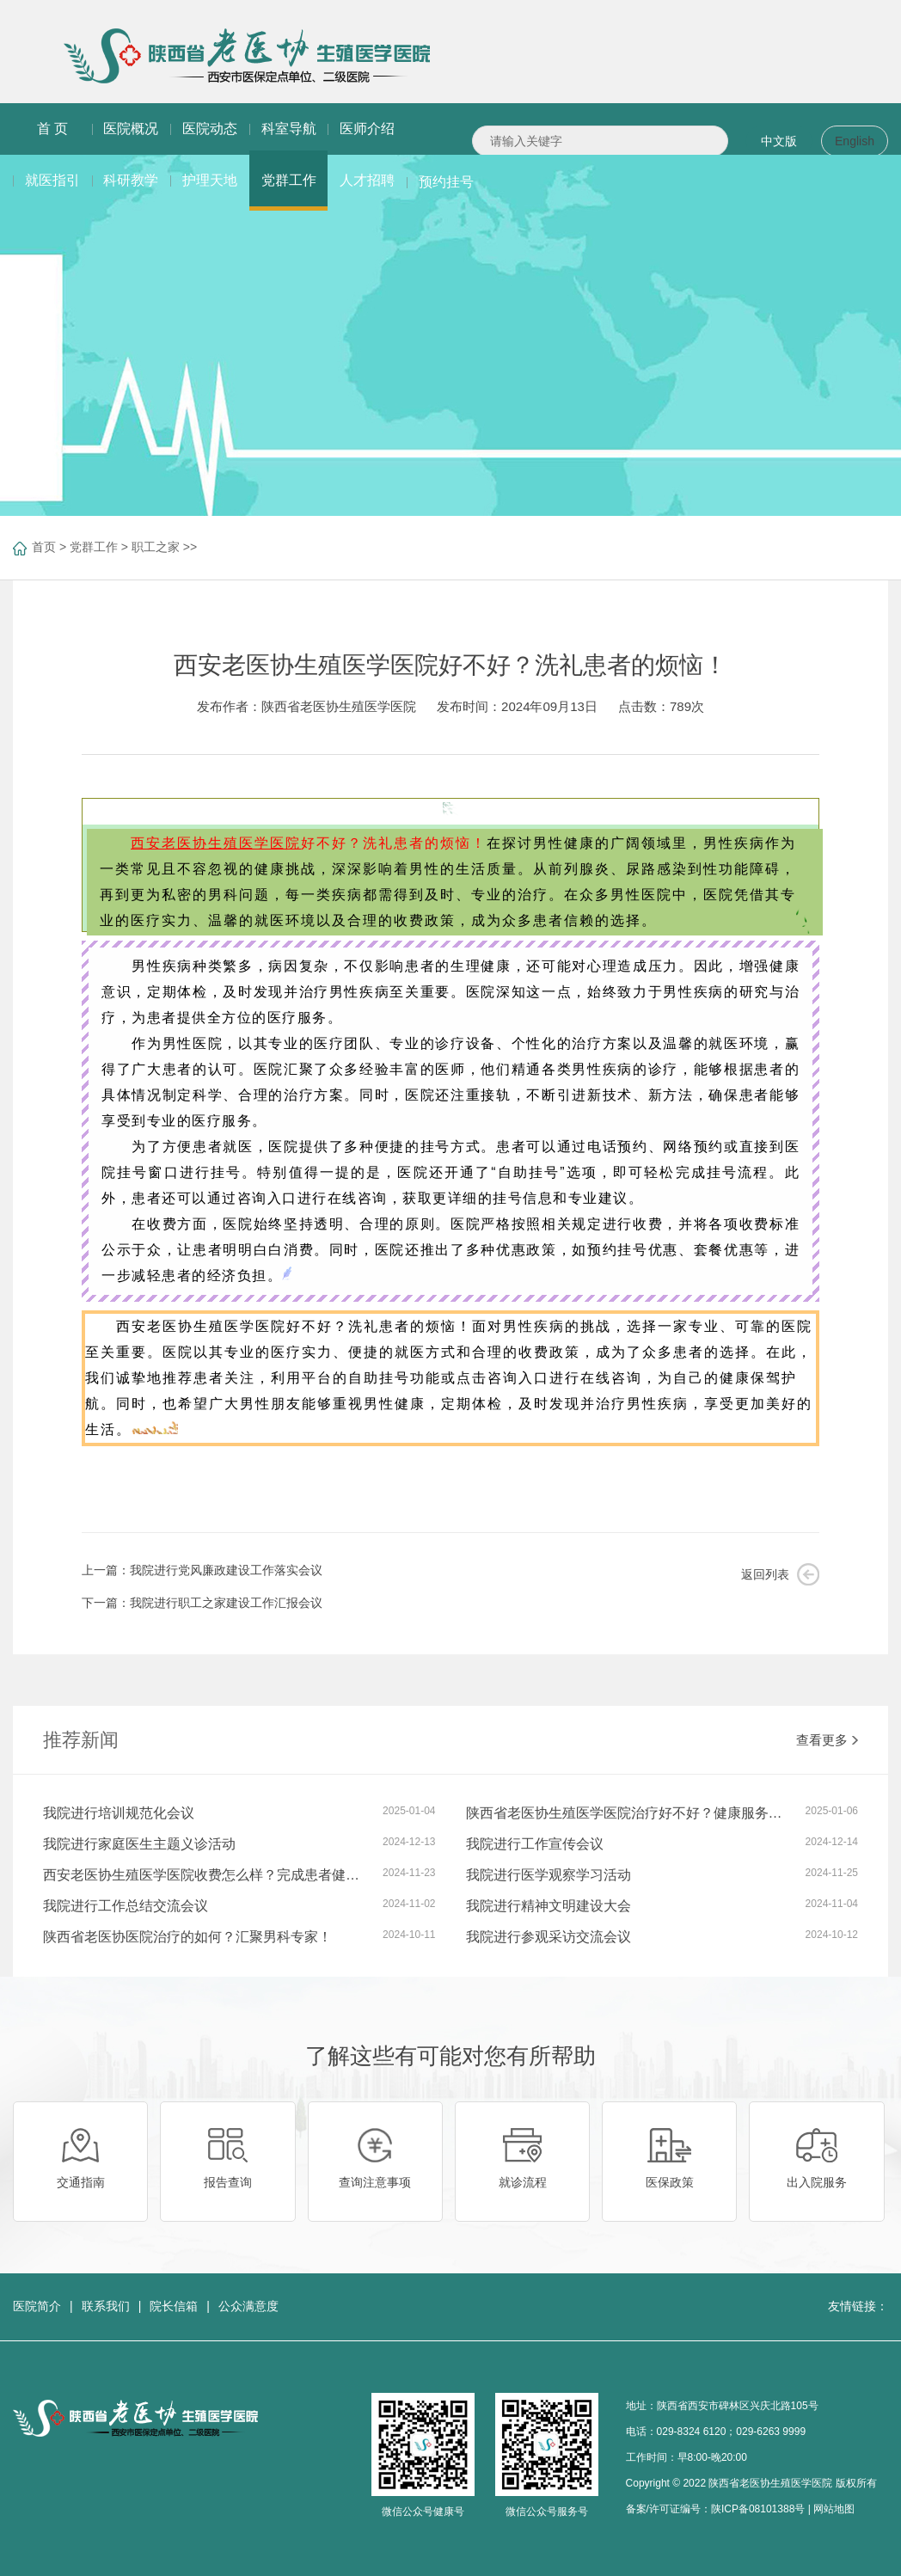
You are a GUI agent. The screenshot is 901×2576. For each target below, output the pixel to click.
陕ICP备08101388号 (758, 2509)
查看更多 (827, 1740)
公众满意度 (248, 2306)
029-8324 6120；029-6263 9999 (731, 2432)
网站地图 (834, 2509)
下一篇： (202, 1603)
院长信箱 (174, 2306)
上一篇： (202, 1570)
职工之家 (156, 547)
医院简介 (37, 2306)
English (854, 141)
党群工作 (94, 547)
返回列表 (765, 1574)
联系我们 (106, 2306)
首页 (44, 547)
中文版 (779, 141)
